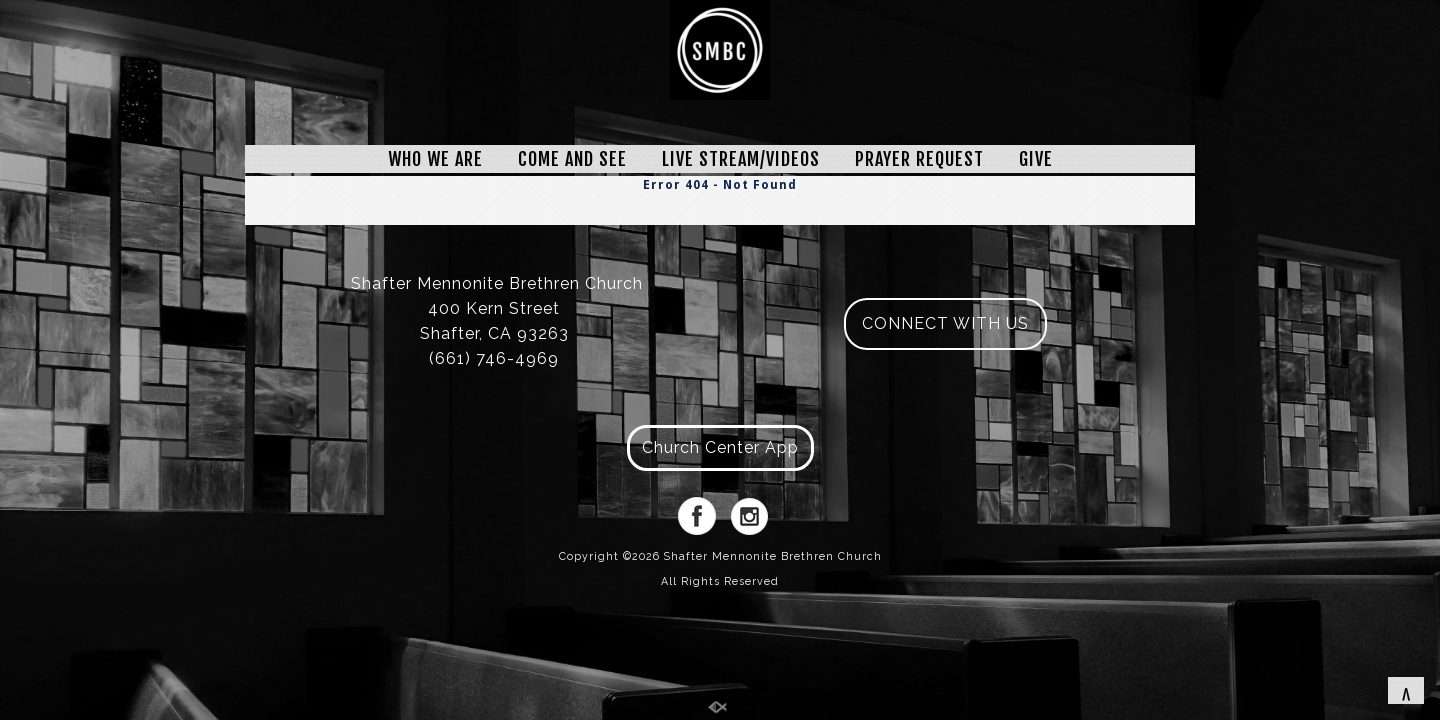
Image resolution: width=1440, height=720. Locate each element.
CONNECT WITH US (945, 323)
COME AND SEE (572, 159)
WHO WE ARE (435, 159)
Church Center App (720, 447)
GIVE (1036, 159)
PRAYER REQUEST (919, 159)
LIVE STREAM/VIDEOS (741, 159)
